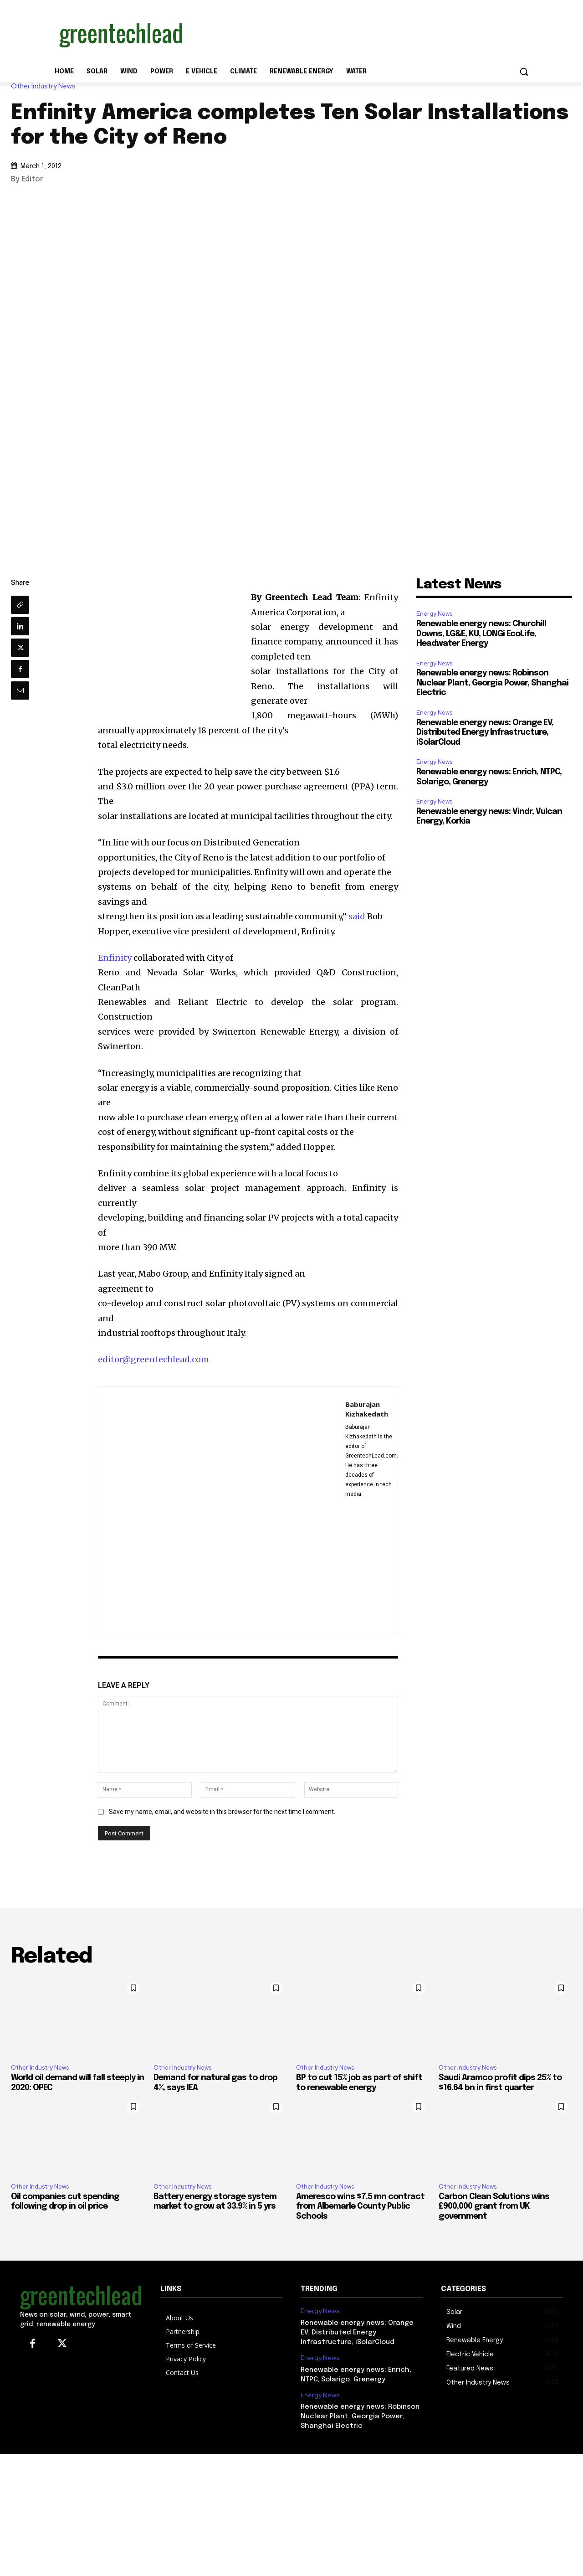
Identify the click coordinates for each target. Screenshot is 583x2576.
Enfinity (115, 958)
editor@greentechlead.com (153, 1359)
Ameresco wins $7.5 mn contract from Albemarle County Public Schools (360, 2207)
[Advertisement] (360, 33)
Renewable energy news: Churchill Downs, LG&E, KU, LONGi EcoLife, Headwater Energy (481, 634)
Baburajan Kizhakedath (366, 1409)
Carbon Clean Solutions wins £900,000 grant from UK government (494, 2207)
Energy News (434, 614)
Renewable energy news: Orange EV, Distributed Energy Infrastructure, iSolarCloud (484, 733)
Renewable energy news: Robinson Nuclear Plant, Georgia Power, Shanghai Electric (492, 683)
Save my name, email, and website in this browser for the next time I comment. (222, 1811)
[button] (524, 71)
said (356, 916)
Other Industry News (45, 86)
